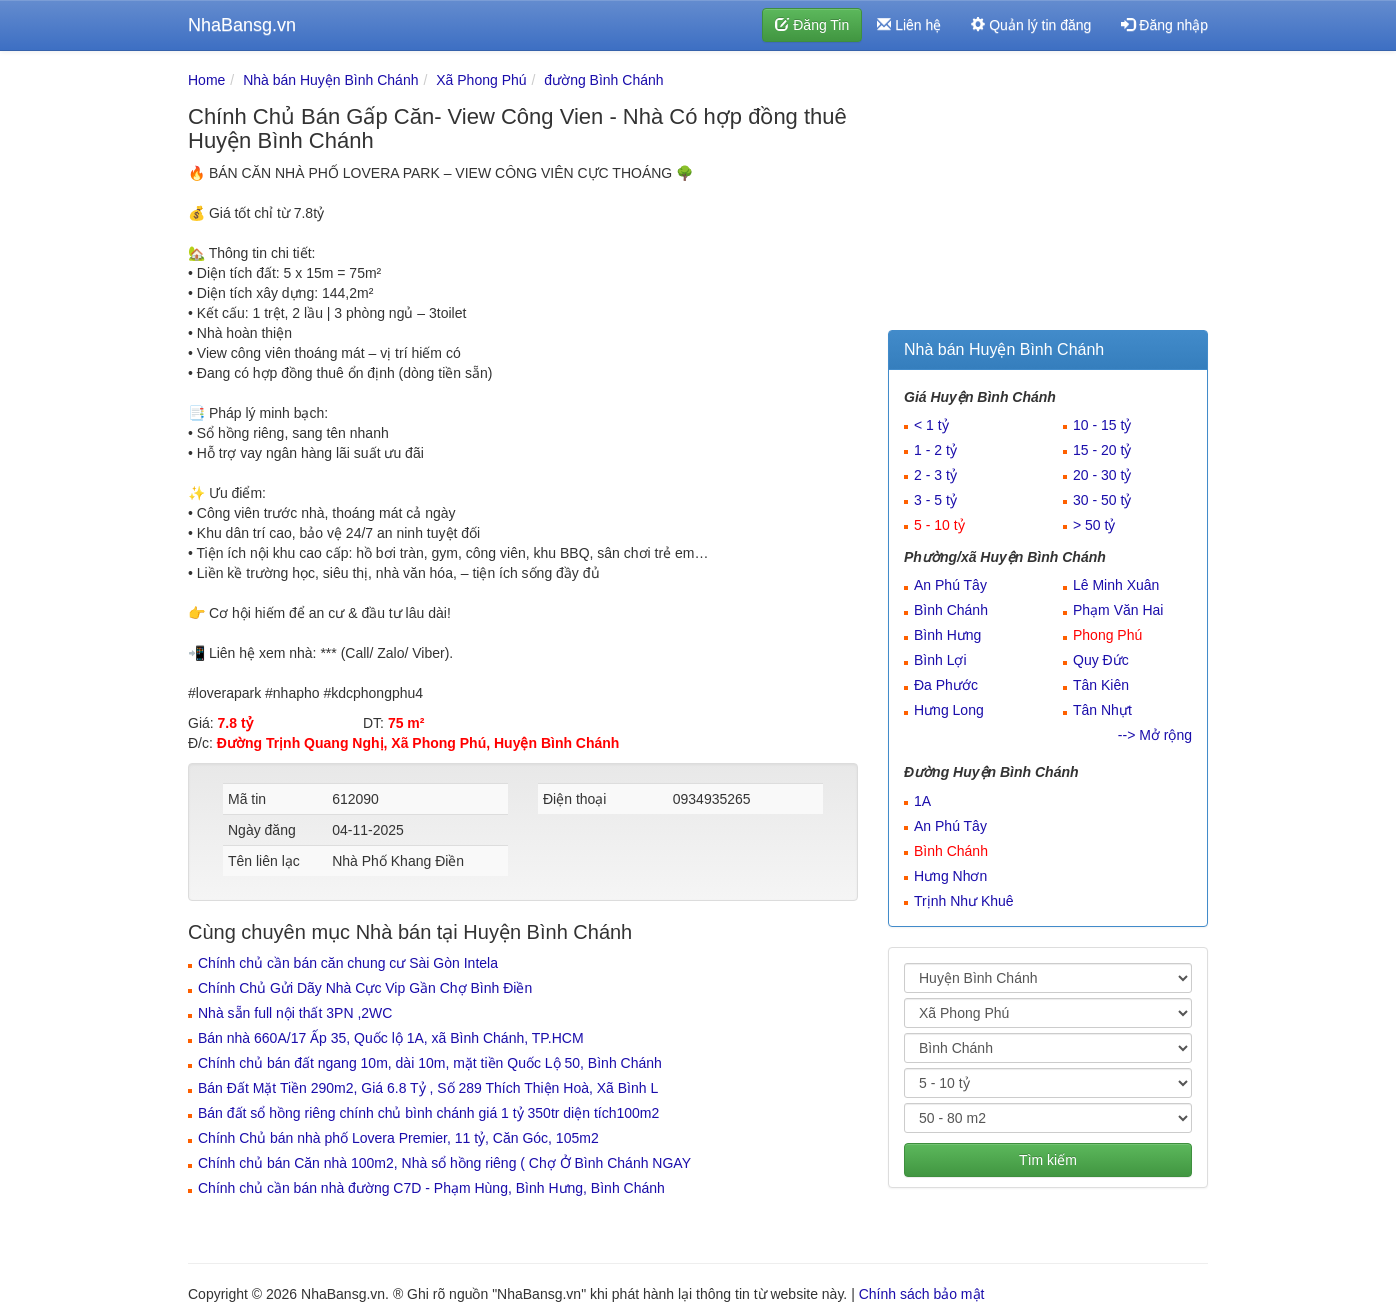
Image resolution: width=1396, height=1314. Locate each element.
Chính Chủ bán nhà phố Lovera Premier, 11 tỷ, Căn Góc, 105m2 (398, 1138)
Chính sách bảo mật (922, 1294)
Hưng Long (949, 710)
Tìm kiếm (1048, 1160)
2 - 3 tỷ (935, 475)
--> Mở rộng (1155, 735)
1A (922, 801)
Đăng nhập (1164, 25)
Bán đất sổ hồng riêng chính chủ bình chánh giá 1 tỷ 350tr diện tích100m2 (428, 1113)
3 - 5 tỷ (935, 500)
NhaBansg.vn (242, 25)
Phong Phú (1107, 635)
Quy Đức (1101, 660)
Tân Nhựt (1102, 710)
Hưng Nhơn (950, 876)
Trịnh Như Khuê (964, 901)
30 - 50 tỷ (1102, 500)
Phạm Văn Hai (1118, 610)
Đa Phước (946, 685)
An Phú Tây (950, 585)
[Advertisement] (1048, 195)
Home (206, 80)
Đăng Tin (812, 25)
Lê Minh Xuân (1116, 585)
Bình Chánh (951, 610)
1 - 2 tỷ (935, 450)
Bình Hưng (947, 635)
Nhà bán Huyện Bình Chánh (330, 80)
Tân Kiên (1101, 685)
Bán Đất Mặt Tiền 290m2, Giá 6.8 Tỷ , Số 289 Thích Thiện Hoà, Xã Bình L (428, 1088)
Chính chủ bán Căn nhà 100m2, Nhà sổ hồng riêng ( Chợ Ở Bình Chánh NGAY (444, 1163)
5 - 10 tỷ (939, 525)
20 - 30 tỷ (1102, 475)
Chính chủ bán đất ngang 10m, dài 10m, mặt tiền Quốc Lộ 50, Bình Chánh (430, 1063)
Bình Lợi (940, 660)
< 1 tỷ (931, 425)
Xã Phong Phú (481, 80)
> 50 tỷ (1094, 525)
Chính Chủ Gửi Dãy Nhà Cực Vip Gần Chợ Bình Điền (365, 988)
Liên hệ (909, 25)
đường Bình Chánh (603, 80)
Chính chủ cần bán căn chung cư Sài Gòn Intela (348, 963)
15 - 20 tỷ (1102, 450)
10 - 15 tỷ (1102, 425)
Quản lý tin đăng (1031, 25)
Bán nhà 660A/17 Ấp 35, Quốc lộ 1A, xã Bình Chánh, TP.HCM (391, 1038)
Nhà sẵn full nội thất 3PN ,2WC (295, 1013)
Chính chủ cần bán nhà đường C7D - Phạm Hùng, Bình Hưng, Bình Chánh (431, 1188)
